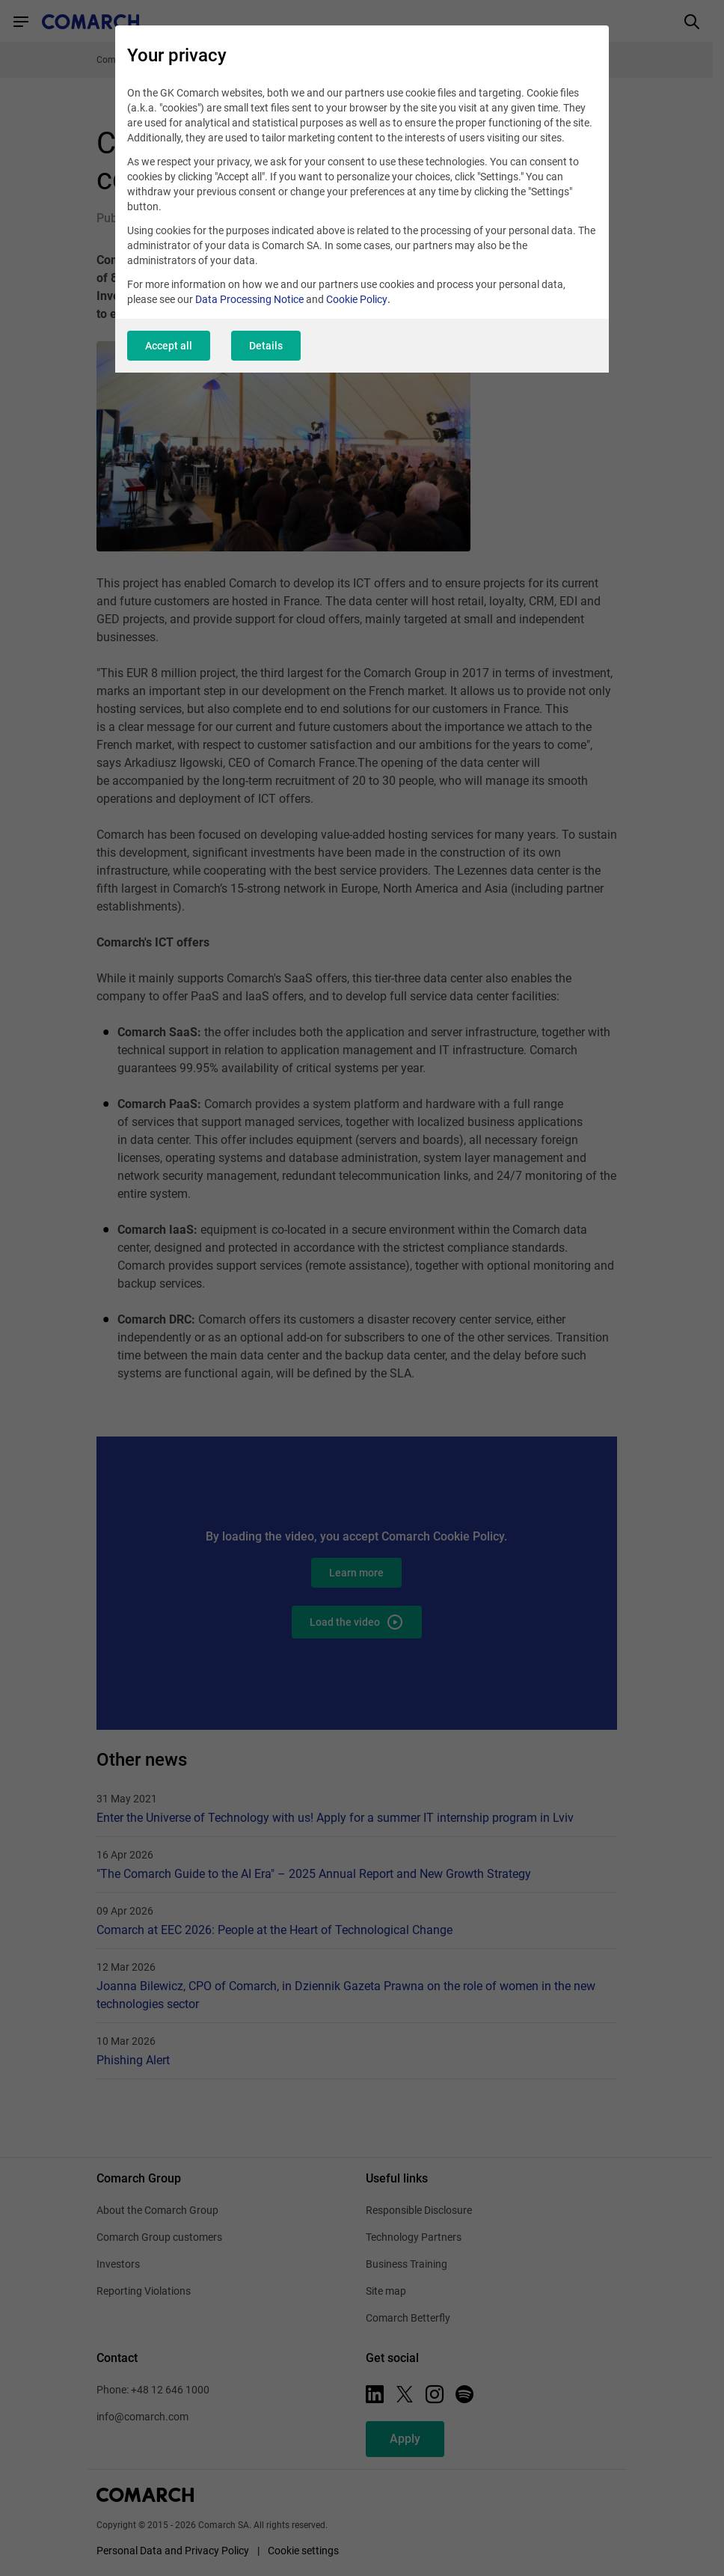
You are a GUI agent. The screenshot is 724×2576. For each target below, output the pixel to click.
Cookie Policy (356, 299)
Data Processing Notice (249, 299)
